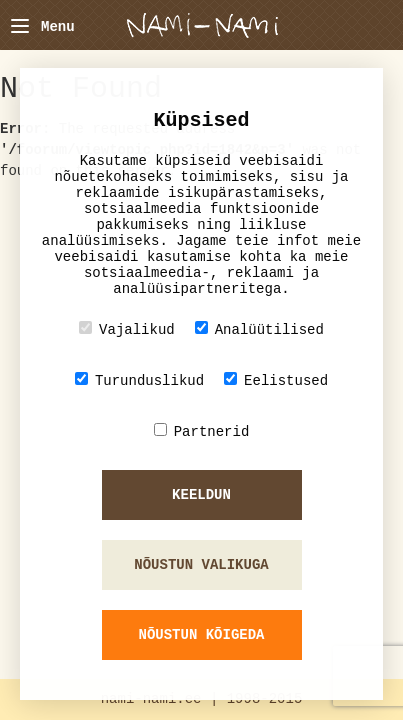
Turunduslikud (139, 380)
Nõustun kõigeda (201, 635)
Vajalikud (127, 329)
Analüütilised (259, 329)
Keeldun (201, 495)
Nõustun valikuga (201, 565)
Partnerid (202, 431)
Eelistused (276, 380)
